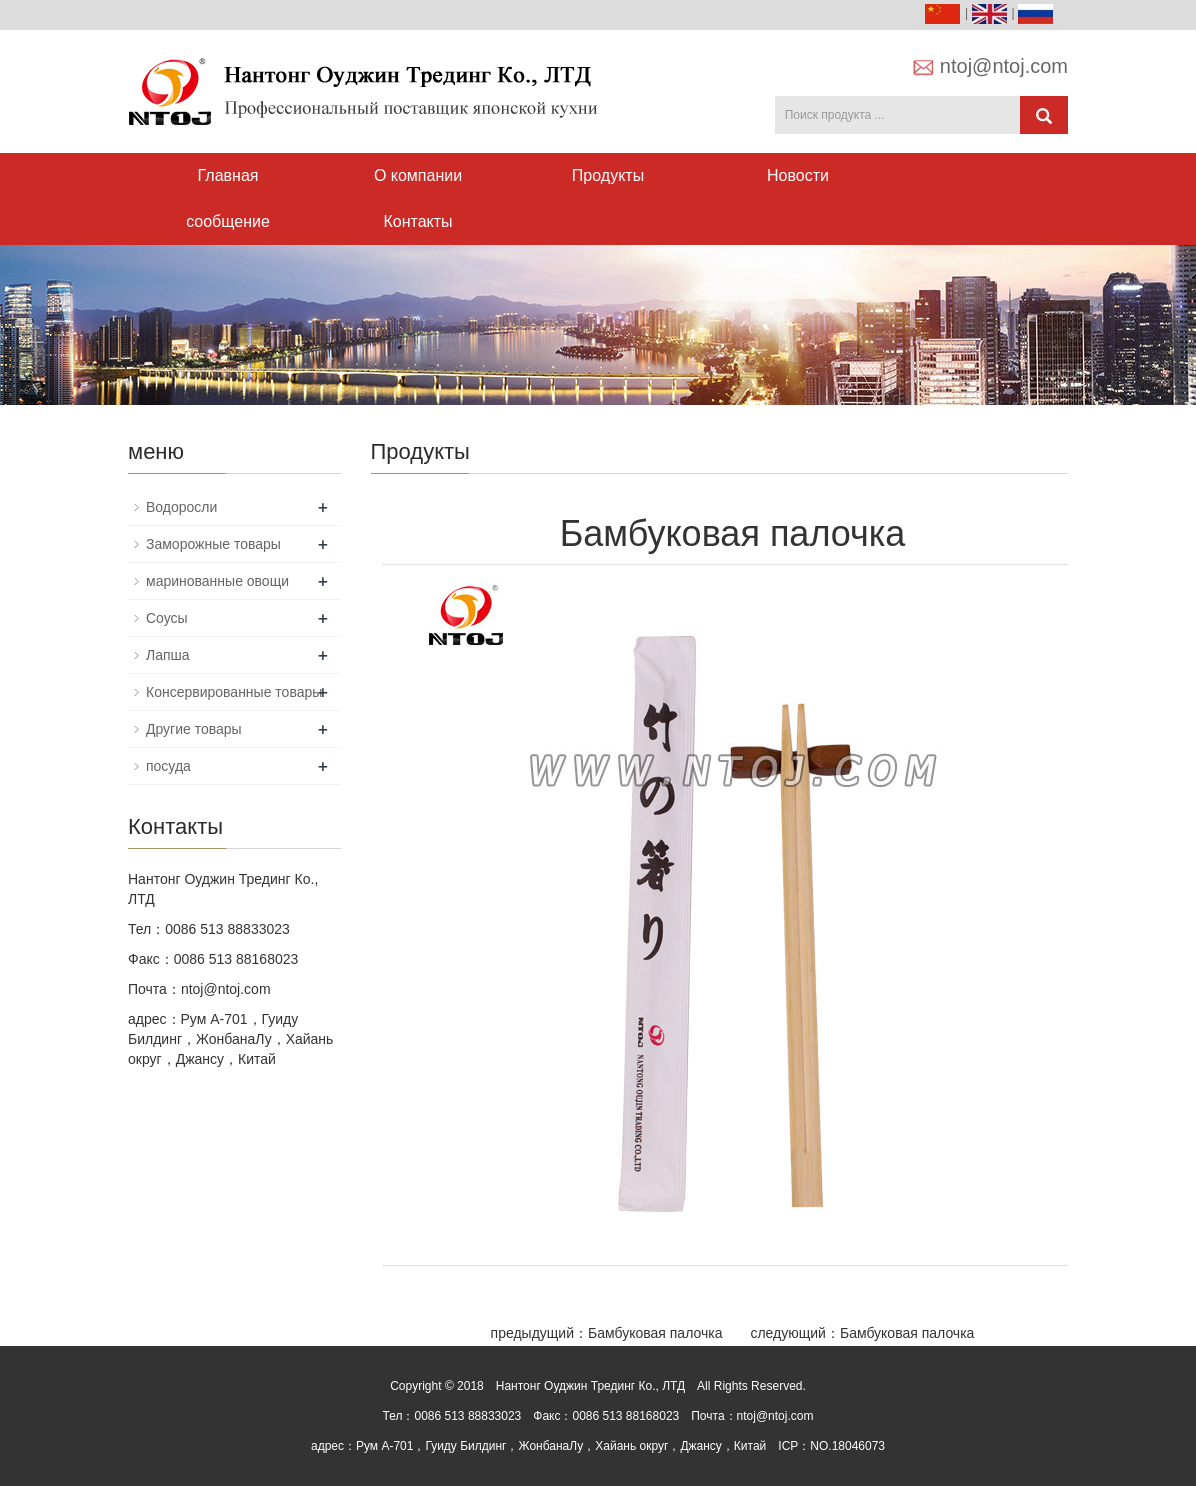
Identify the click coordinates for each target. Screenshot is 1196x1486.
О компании (418, 175)
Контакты (417, 221)
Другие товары (194, 729)
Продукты (608, 175)
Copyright (415, 1386)
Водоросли (181, 507)
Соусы (167, 618)
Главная (228, 175)
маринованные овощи (217, 581)
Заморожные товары (213, 544)
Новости (798, 175)
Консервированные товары (234, 692)
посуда (168, 766)
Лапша (168, 655)
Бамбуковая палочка (655, 1333)
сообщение (228, 221)
